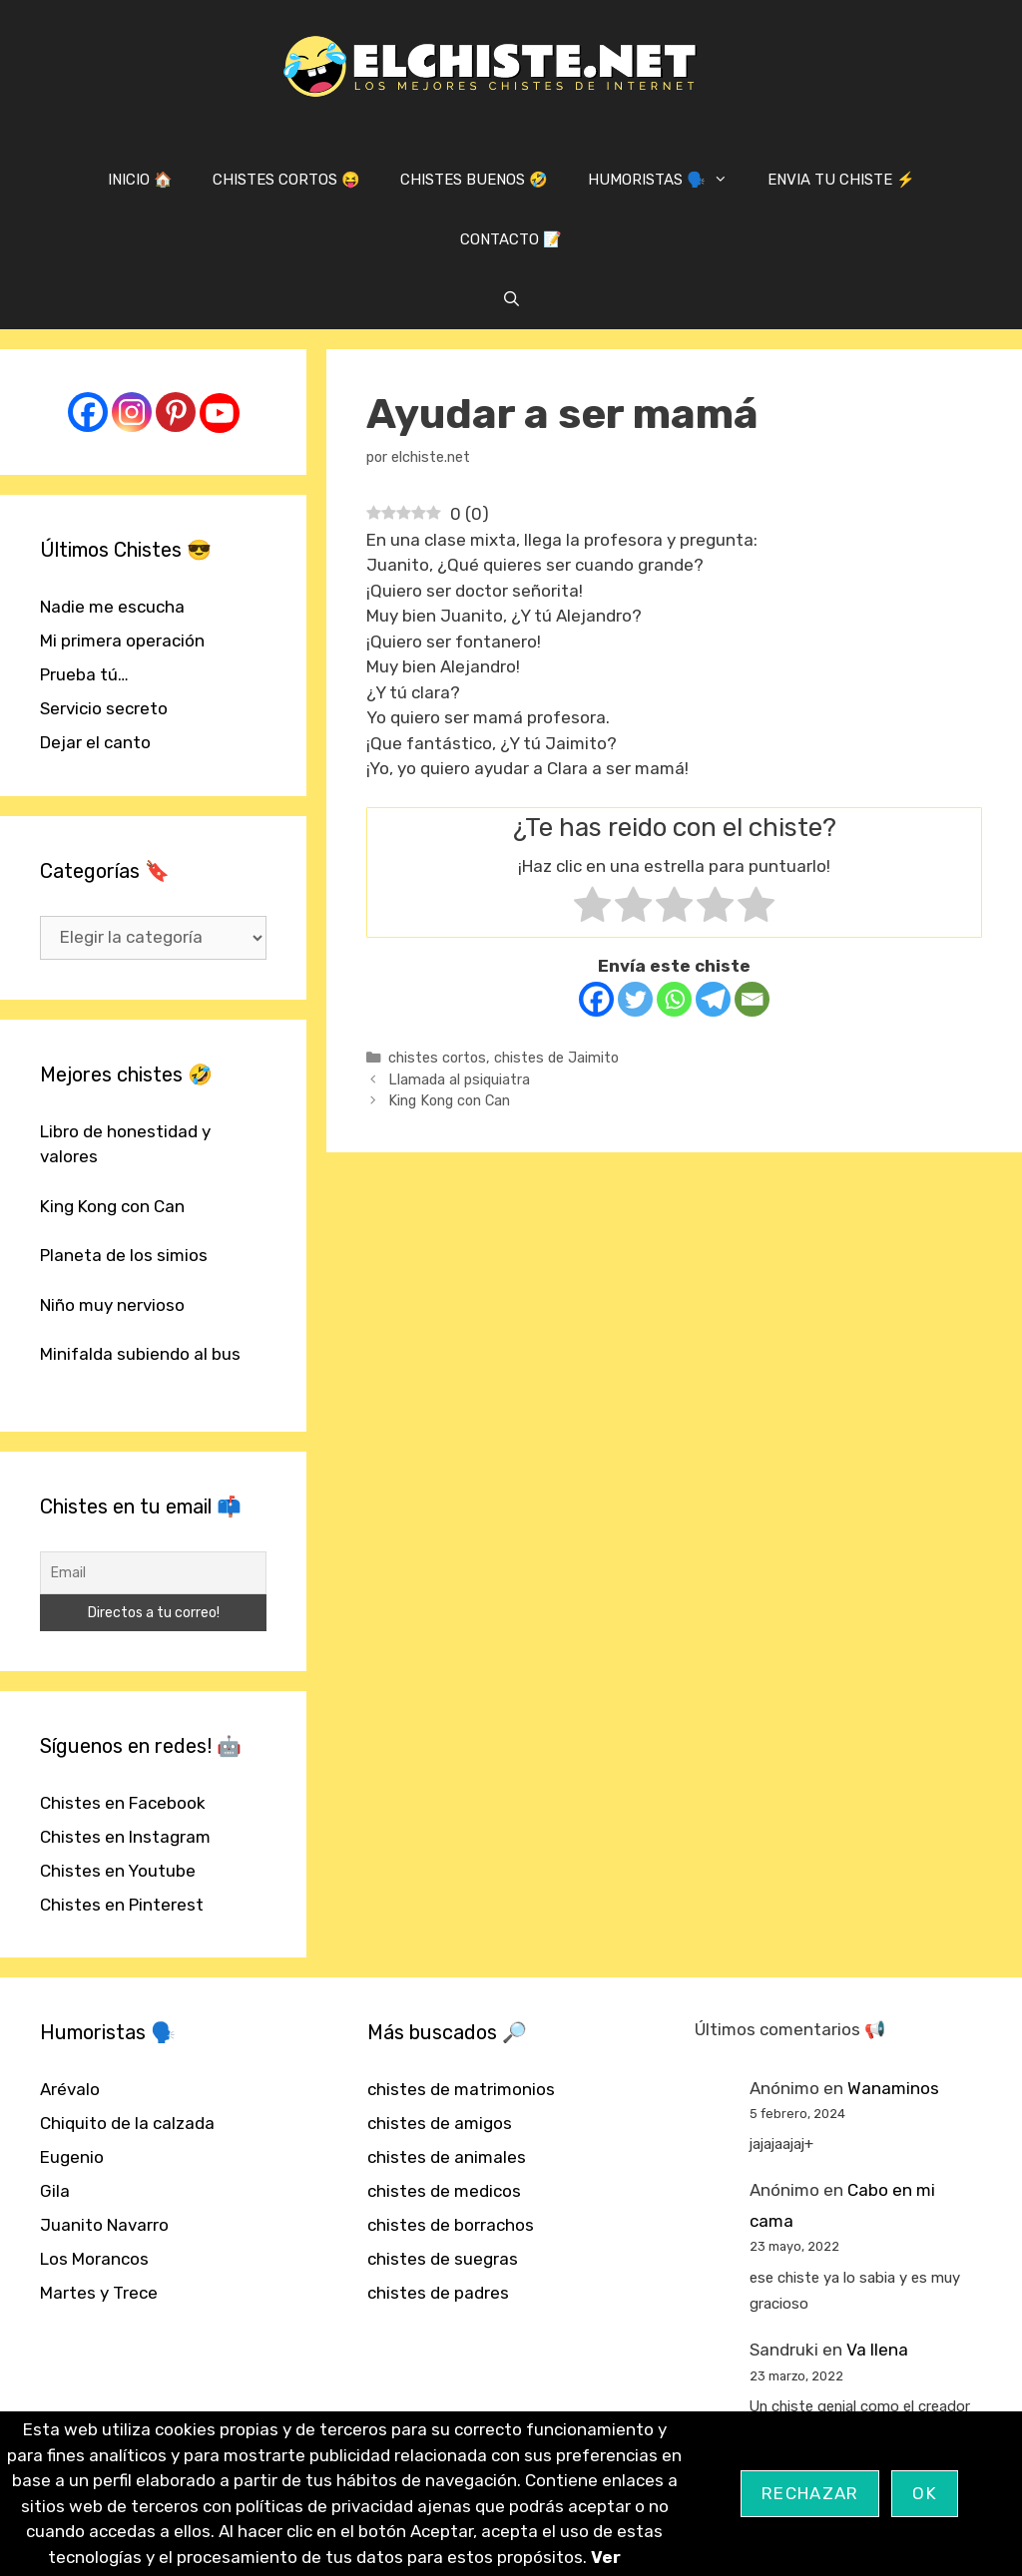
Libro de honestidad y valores (125, 1144)
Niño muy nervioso (112, 1305)
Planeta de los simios (124, 1255)
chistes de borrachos (450, 2225)
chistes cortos (437, 1058)
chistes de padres (438, 2293)
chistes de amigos (439, 2123)
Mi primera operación (122, 640)
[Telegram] (713, 999)
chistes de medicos (444, 2191)
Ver (606, 2557)
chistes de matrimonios (461, 2089)
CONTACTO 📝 (511, 239)
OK (924, 2493)
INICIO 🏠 (140, 180)
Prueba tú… (84, 674)
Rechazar (810, 2493)
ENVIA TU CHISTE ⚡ (841, 180)
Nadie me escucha (112, 607)
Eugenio (72, 2157)
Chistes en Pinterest (122, 1905)
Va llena (877, 2350)
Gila (55, 2191)
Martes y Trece (99, 2293)
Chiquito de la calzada (127, 2123)
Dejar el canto (95, 742)
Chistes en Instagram (125, 1837)
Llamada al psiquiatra (459, 1079)
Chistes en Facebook (123, 1803)
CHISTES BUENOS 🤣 (474, 180)
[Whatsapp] (674, 999)
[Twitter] (635, 999)
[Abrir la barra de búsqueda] (510, 299)
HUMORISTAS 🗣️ (668, 180)
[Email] (752, 999)
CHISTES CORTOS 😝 (286, 180)
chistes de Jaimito (556, 1058)
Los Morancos (94, 2259)
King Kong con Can (449, 1100)
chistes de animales (446, 2157)
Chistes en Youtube (118, 1871)
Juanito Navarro (104, 2225)
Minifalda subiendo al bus (140, 1354)
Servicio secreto (104, 708)
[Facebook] (596, 999)
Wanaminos (893, 2088)
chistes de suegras (442, 2259)
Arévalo (70, 2089)
